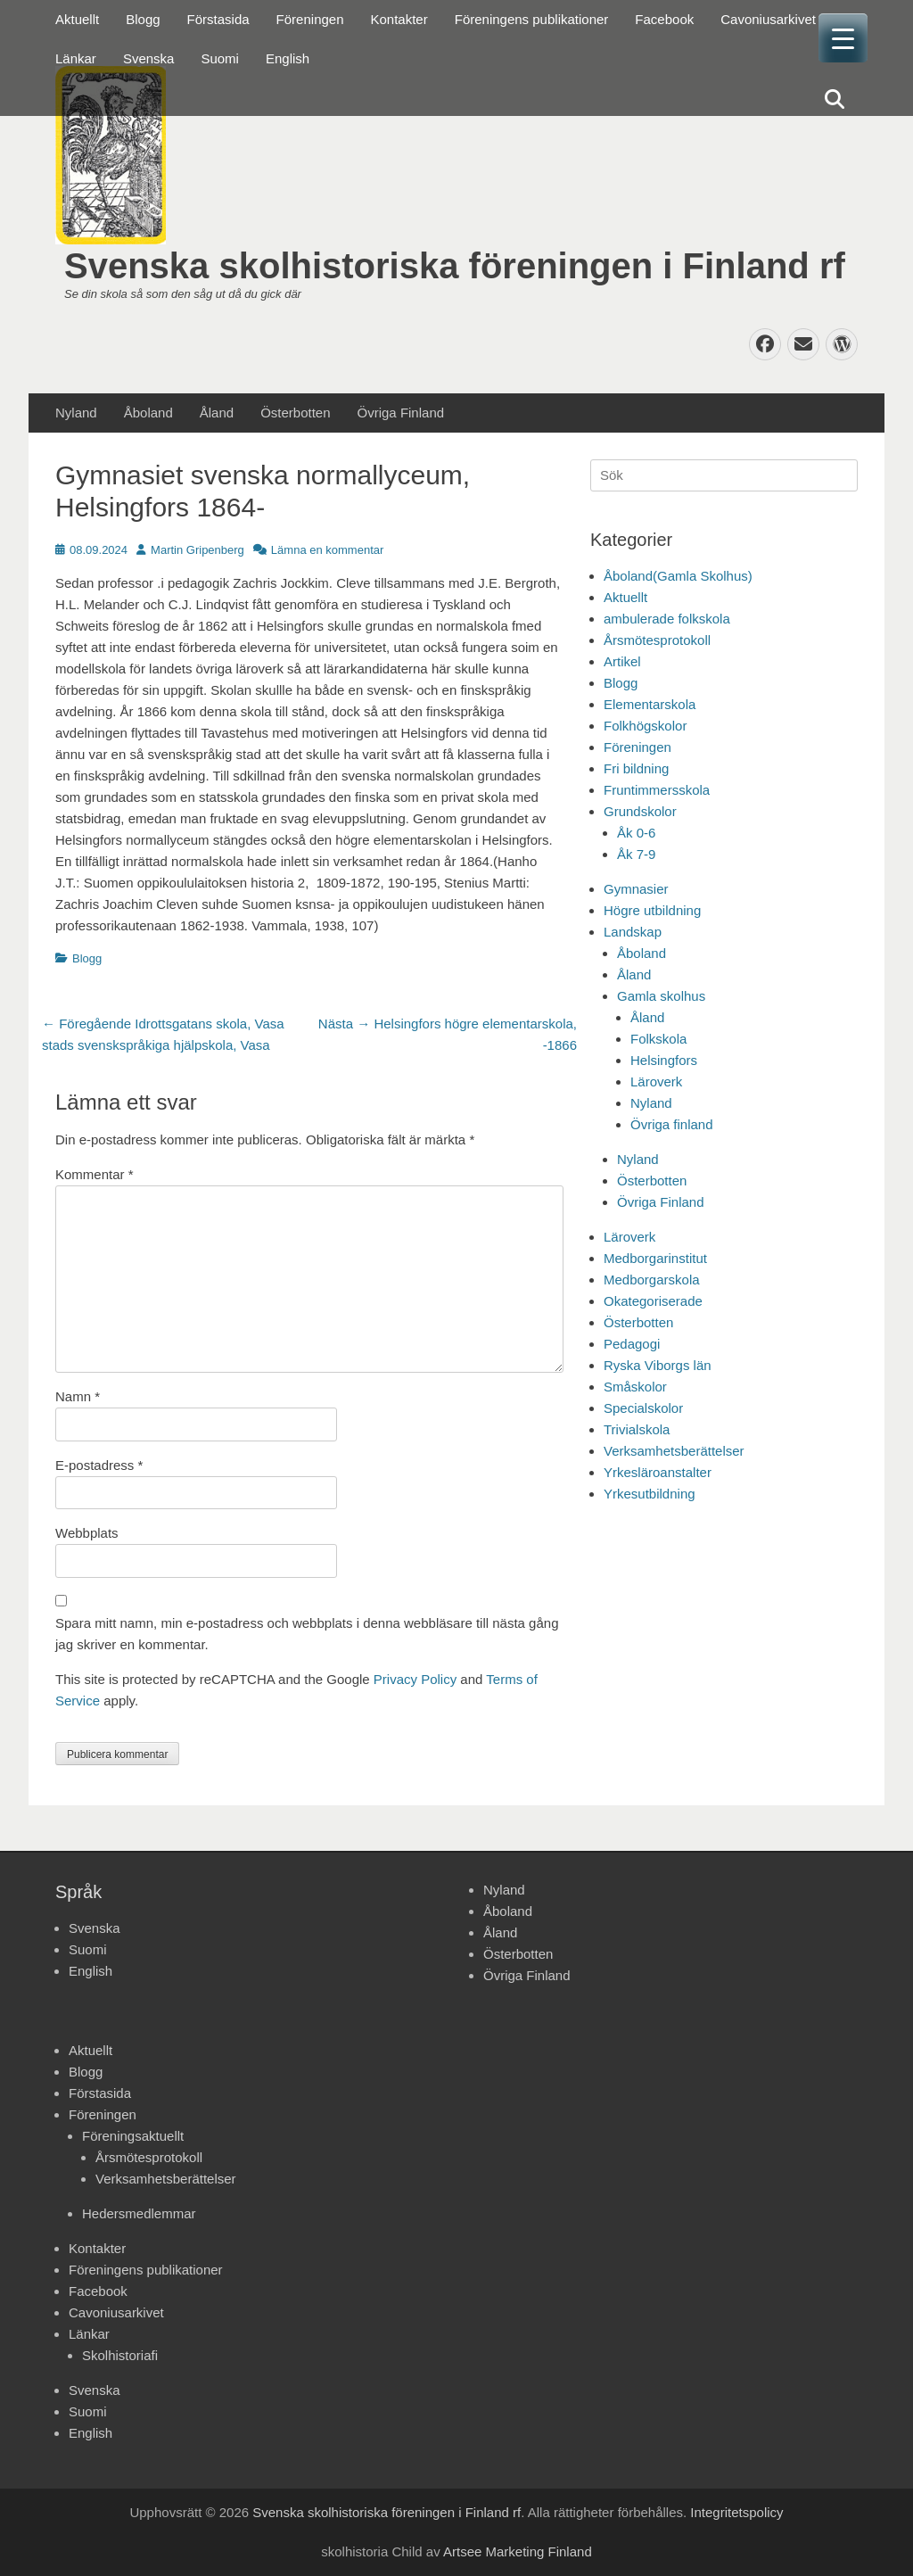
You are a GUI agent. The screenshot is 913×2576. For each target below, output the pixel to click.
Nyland (76, 412)
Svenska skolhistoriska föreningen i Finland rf (454, 265)
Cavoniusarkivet (768, 19)
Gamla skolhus (661, 995)
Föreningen (310, 19)
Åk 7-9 (636, 854)
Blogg (143, 19)
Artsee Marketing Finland (517, 2551)
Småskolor (635, 1386)
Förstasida (218, 19)
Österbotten (295, 412)
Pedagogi (632, 1343)
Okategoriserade (653, 1301)
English (287, 58)
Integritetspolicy (736, 2512)
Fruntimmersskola (657, 789)
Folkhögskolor (645, 725)
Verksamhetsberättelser (674, 1450)
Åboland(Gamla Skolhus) (678, 575)
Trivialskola (637, 1429)
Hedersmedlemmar (139, 2213)
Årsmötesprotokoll (657, 640)
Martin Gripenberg (197, 550)
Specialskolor (643, 1408)
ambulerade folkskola (667, 618)
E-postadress (99, 1465)
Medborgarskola (652, 1279)
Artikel (622, 661)
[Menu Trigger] (843, 37)
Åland (217, 412)
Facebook (664, 19)
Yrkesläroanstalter (657, 1472)
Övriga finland (671, 1124)
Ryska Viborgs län (657, 1365)
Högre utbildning (652, 910)
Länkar (75, 58)
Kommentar (94, 1174)
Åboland (148, 412)
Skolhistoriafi (120, 2355)
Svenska (149, 58)
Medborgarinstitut (655, 1258)
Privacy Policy (415, 1679)
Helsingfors (663, 1060)
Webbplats (87, 1532)
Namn (77, 1396)
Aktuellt (77, 19)
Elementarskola (649, 704)
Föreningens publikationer (532, 19)
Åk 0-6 (636, 832)
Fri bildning (636, 768)
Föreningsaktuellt (133, 2135)
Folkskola (658, 1038)
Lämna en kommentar (327, 550)
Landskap (633, 931)
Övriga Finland (401, 412)
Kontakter (399, 19)
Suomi (220, 58)
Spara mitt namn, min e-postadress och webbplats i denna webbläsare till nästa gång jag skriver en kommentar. (307, 1633)
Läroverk (656, 1081)
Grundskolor (640, 811)
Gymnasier (636, 888)
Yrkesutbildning (649, 1493)
